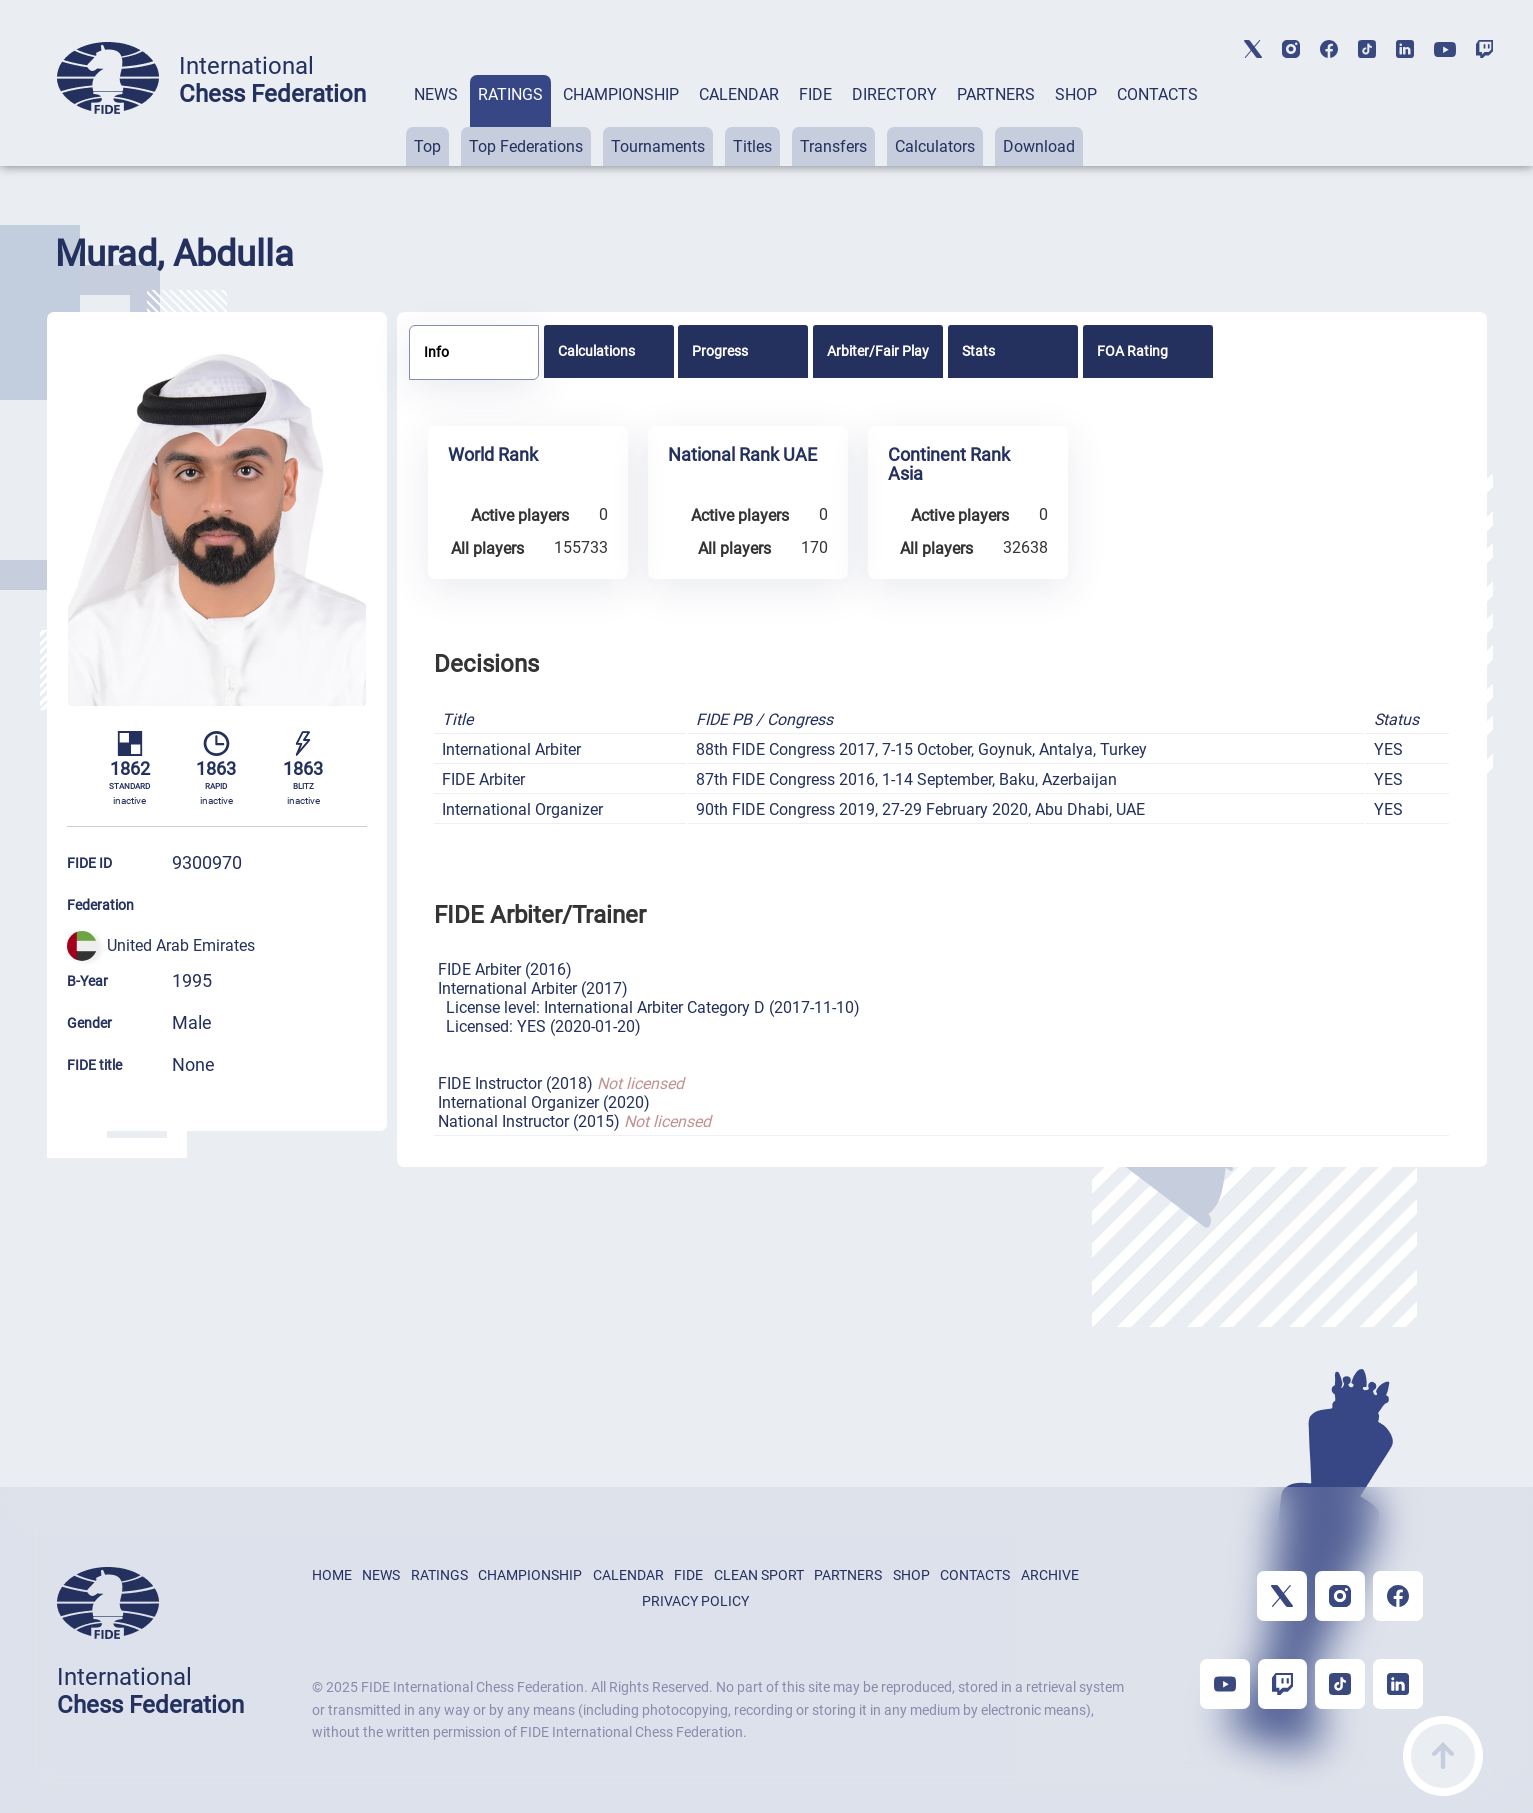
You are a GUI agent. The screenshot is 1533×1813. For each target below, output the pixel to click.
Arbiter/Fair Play (878, 351)
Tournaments (658, 146)
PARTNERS (996, 94)
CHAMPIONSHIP (621, 94)
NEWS (436, 94)
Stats (978, 351)
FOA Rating (1132, 351)
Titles (752, 146)
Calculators (935, 146)
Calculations (596, 351)
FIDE (815, 94)
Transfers (833, 146)
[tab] (436, 120)
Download (1039, 146)
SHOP (1076, 94)
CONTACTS (1157, 94)
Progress (720, 351)
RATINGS (510, 94)
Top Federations (526, 146)
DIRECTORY (894, 94)
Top (427, 146)
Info (436, 352)
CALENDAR (739, 94)
